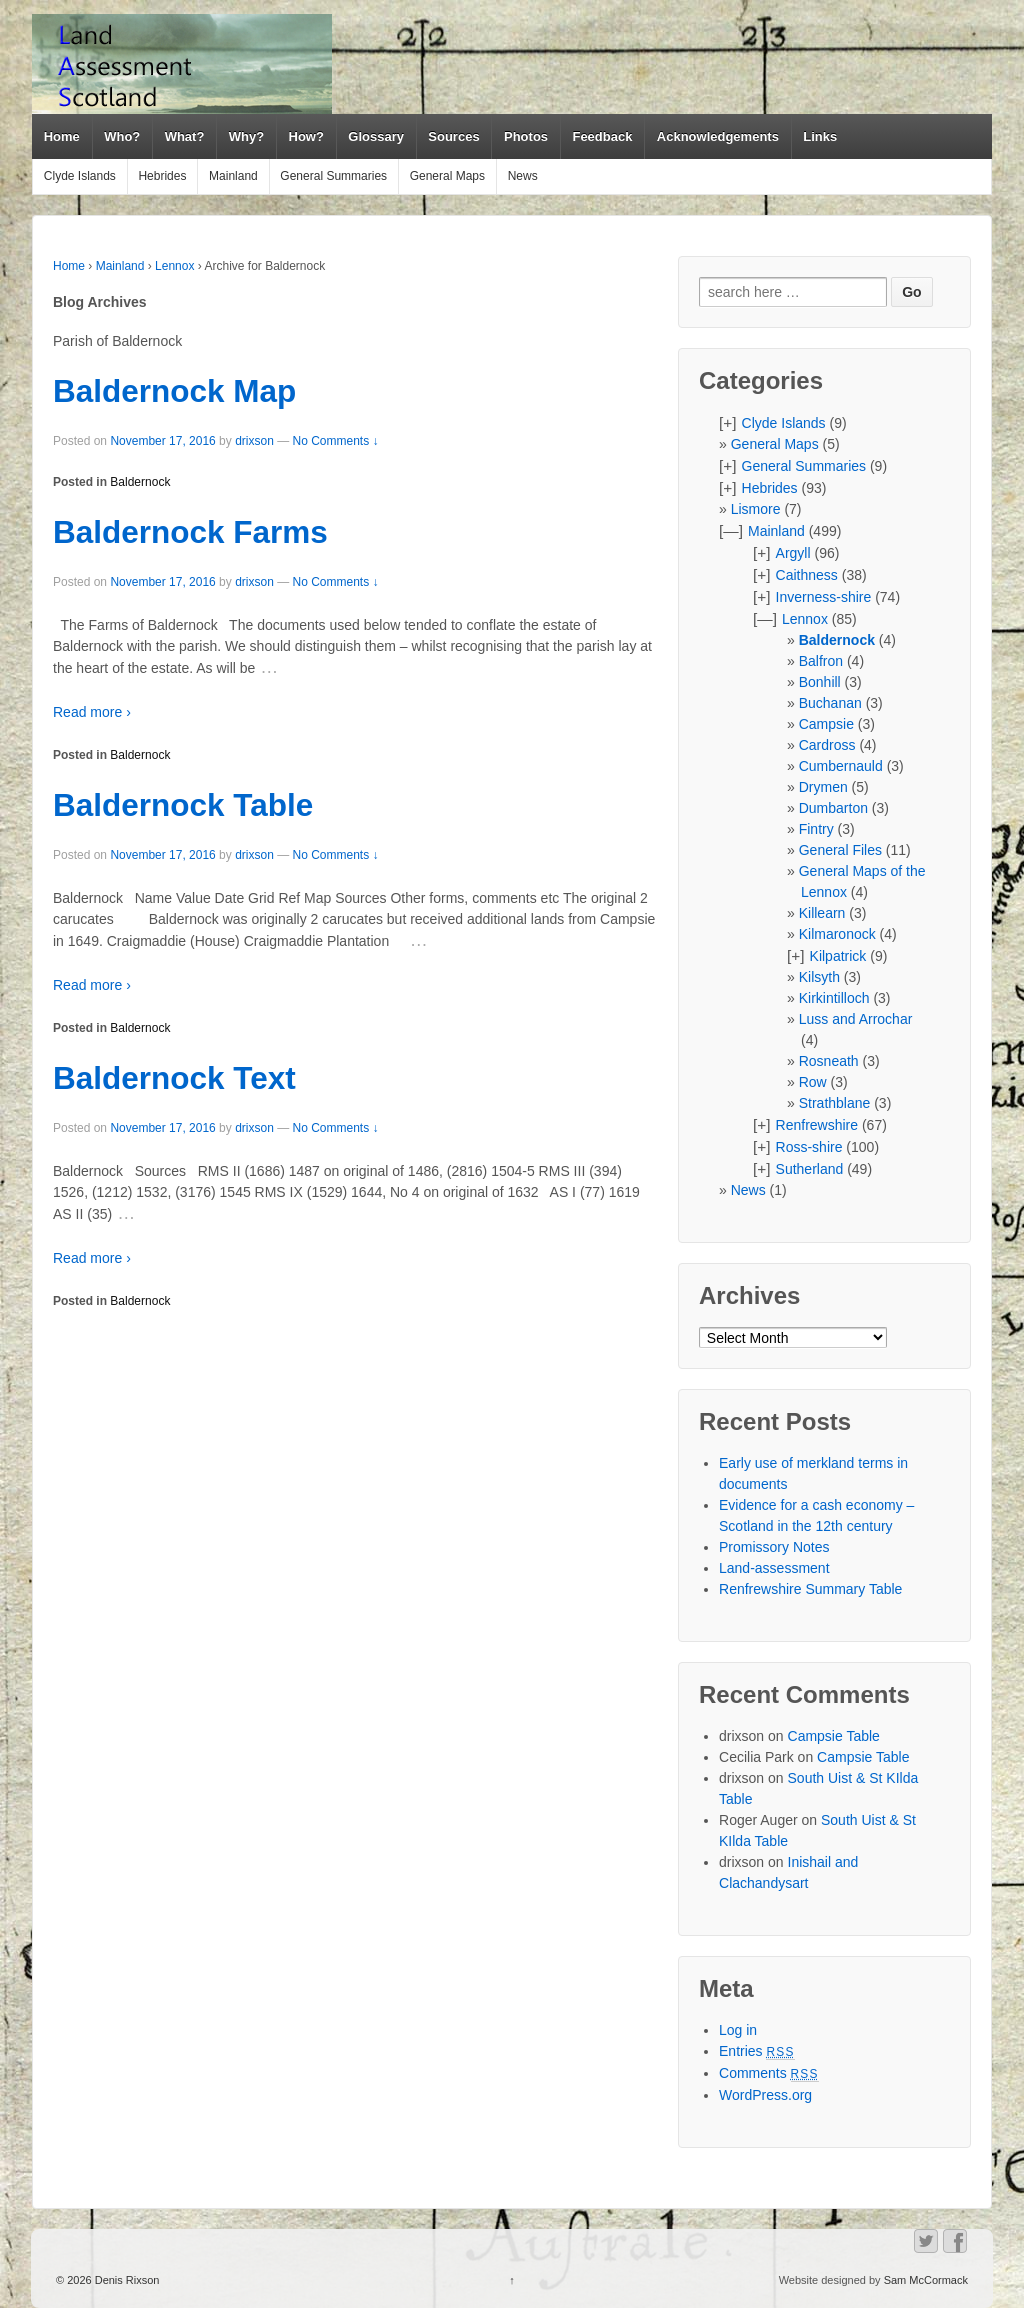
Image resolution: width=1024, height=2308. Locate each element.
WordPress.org (765, 2095)
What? (185, 136)
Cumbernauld (841, 766)
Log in (738, 2030)
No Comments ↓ (336, 441)
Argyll (793, 553)
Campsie (826, 724)
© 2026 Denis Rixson (108, 2280)
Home (62, 136)
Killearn (822, 913)
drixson (254, 441)
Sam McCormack (926, 2280)
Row (813, 1082)
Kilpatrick (838, 956)
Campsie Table (834, 1736)
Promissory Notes (774, 1547)
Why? (246, 136)
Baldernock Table (183, 805)
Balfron (821, 661)
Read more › (92, 712)
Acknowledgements (718, 136)
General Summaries (333, 176)
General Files (840, 850)
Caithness (807, 575)
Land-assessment (774, 1568)
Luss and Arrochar (856, 1019)
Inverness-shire (824, 597)
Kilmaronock (837, 934)
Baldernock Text (174, 1078)
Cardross (827, 745)
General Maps (447, 176)
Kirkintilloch (834, 998)
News (523, 176)
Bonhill (820, 682)
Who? (122, 136)
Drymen (823, 787)
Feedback (602, 136)
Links (820, 136)
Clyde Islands (80, 176)
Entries (757, 2051)
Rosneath (829, 1061)
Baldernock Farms (190, 532)
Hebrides (162, 176)
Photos (526, 136)
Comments (769, 2073)
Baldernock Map (174, 391)
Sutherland (810, 1169)
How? (306, 136)
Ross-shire (809, 1147)
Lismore (756, 509)
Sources (453, 136)
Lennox (174, 266)
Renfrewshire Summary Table (810, 1589)
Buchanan (830, 703)
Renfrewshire (817, 1125)
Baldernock (140, 482)
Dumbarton (833, 808)
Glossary (376, 136)
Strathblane (835, 1103)
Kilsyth (819, 977)
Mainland (233, 176)
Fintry (816, 829)
